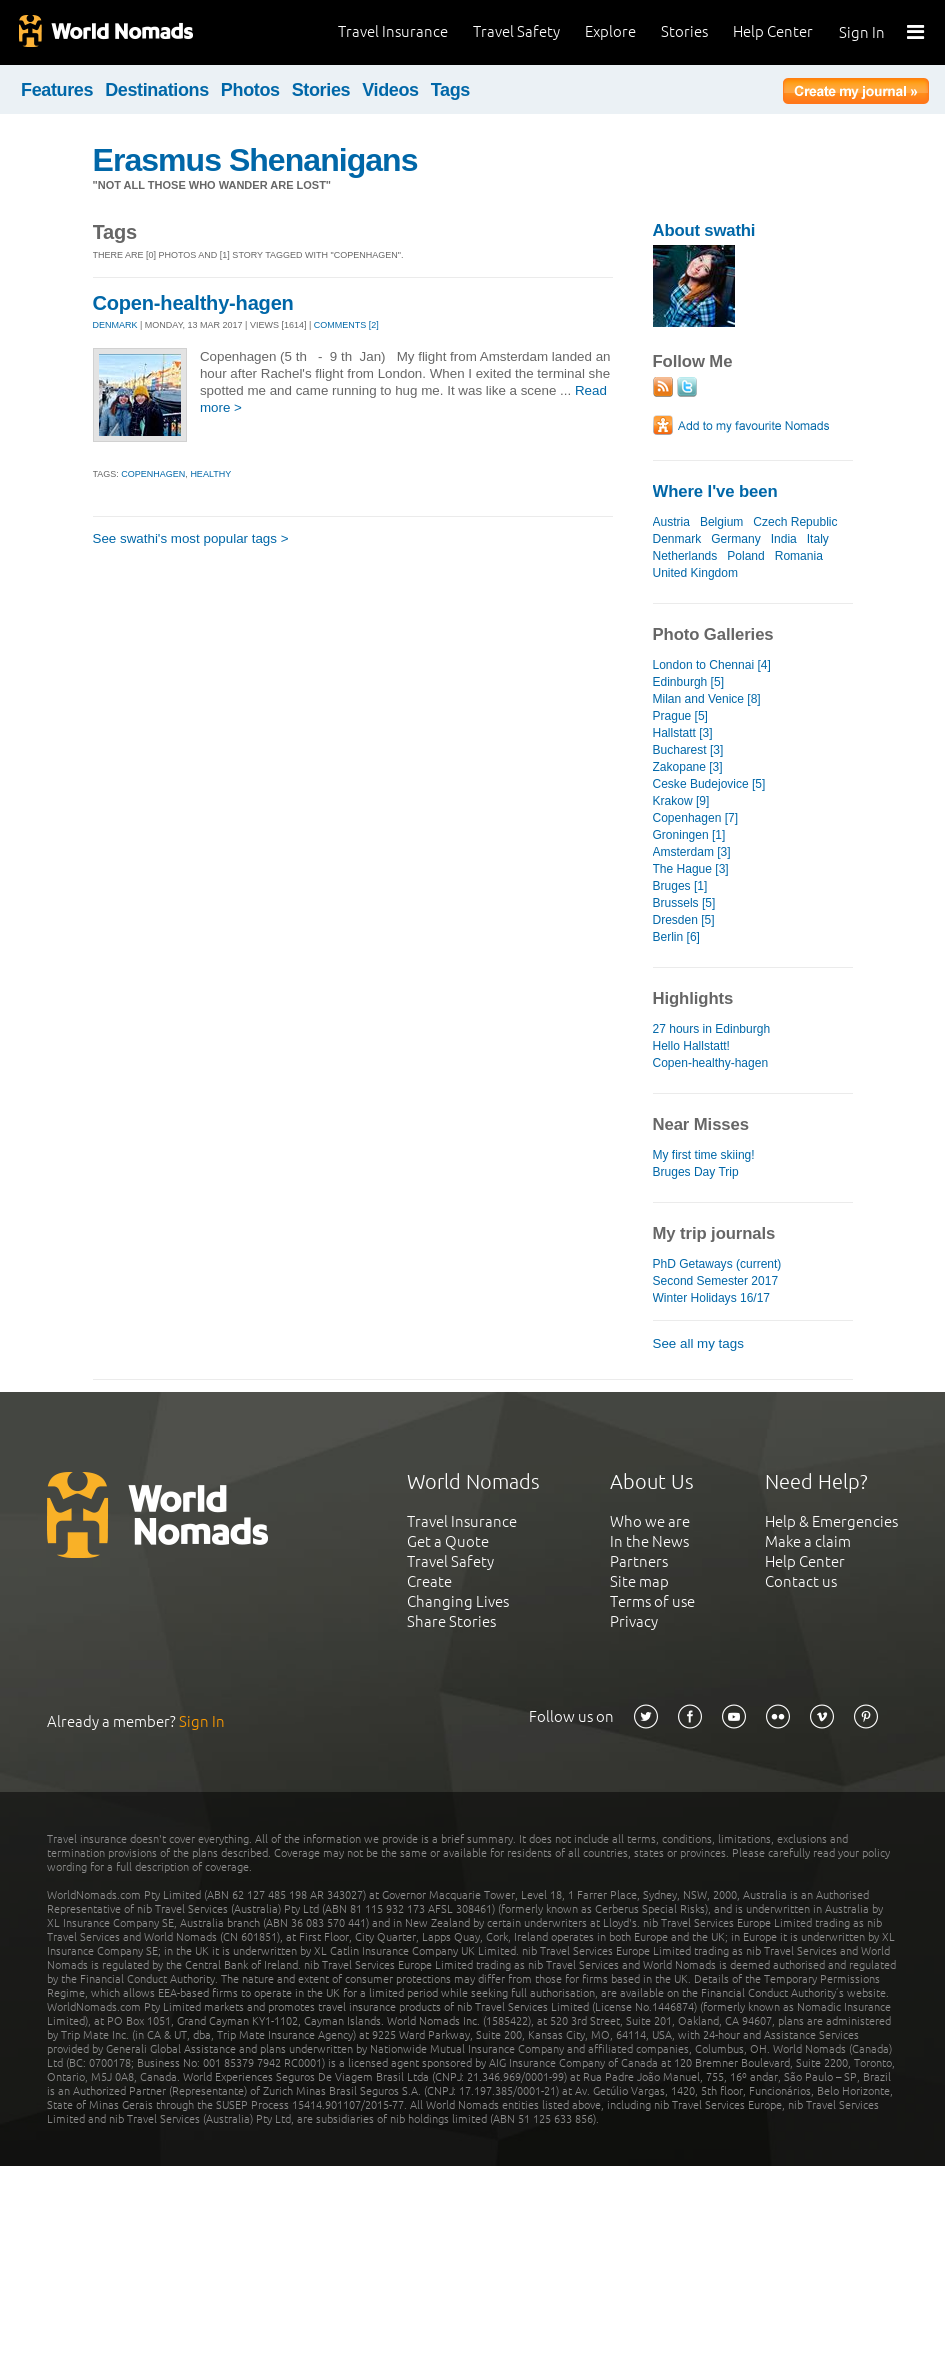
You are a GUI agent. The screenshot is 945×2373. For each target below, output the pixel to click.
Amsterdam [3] (692, 852)
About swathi (704, 230)
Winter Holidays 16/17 (712, 1298)
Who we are (650, 1521)
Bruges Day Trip (696, 1172)
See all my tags (698, 1343)
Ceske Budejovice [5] (709, 784)
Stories (684, 31)
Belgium (721, 522)
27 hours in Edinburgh (712, 1029)
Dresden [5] (684, 920)
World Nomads (105, 32)
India (784, 539)
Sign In (862, 32)
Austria (671, 522)
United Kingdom (696, 573)
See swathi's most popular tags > (191, 538)
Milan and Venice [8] (707, 699)
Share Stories (451, 1621)
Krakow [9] (681, 801)
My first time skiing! (704, 1155)
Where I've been (715, 491)
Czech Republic (795, 522)
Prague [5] (680, 716)
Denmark (677, 539)
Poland (745, 556)
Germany (735, 539)
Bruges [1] (680, 886)
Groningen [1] (689, 835)
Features (57, 90)
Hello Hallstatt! (691, 1046)
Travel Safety (516, 31)
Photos (250, 90)
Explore (610, 31)
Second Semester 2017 (716, 1281)
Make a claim (808, 1541)
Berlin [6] (676, 937)
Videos (390, 90)
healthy (210, 474)
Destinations (157, 90)
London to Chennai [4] (712, 665)
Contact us (801, 1581)
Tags (450, 90)
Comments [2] (346, 325)
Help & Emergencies (831, 1521)
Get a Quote (448, 1541)
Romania (799, 556)
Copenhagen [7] (696, 818)
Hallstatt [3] (683, 733)
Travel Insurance (393, 31)
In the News (649, 1541)
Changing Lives (458, 1601)
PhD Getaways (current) (717, 1264)
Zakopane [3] (688, 767)
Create (429, 1581)
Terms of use (652, 1601)
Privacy (634, 1621)
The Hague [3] (691, 869)
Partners (639, 1561)
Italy (818, 539)
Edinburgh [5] (688, 682)
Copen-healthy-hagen (193, 303)
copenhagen (153, 474)
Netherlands (685, 556)
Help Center (773, 31)
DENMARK (115, 325)
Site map (639, 1581)
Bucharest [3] (688, 750)
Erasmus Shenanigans (255, 160)
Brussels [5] (684, 903)
